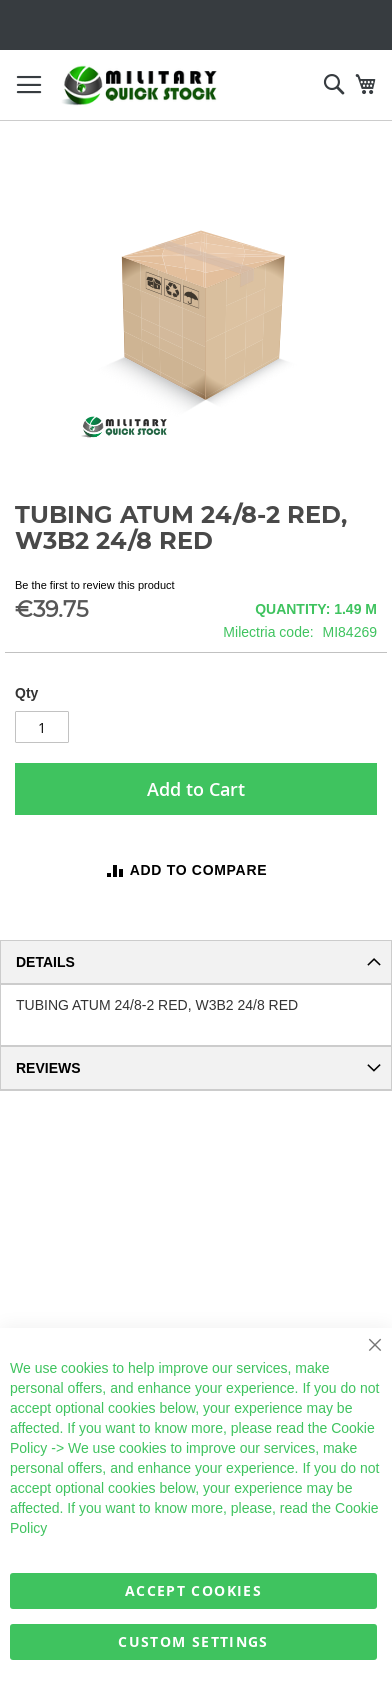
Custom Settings (193, 1641)
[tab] (196, 962)
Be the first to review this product (95, 585)
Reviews (48, 1068)
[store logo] (140, 85)
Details (45, 962)
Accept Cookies (193, 1590)
